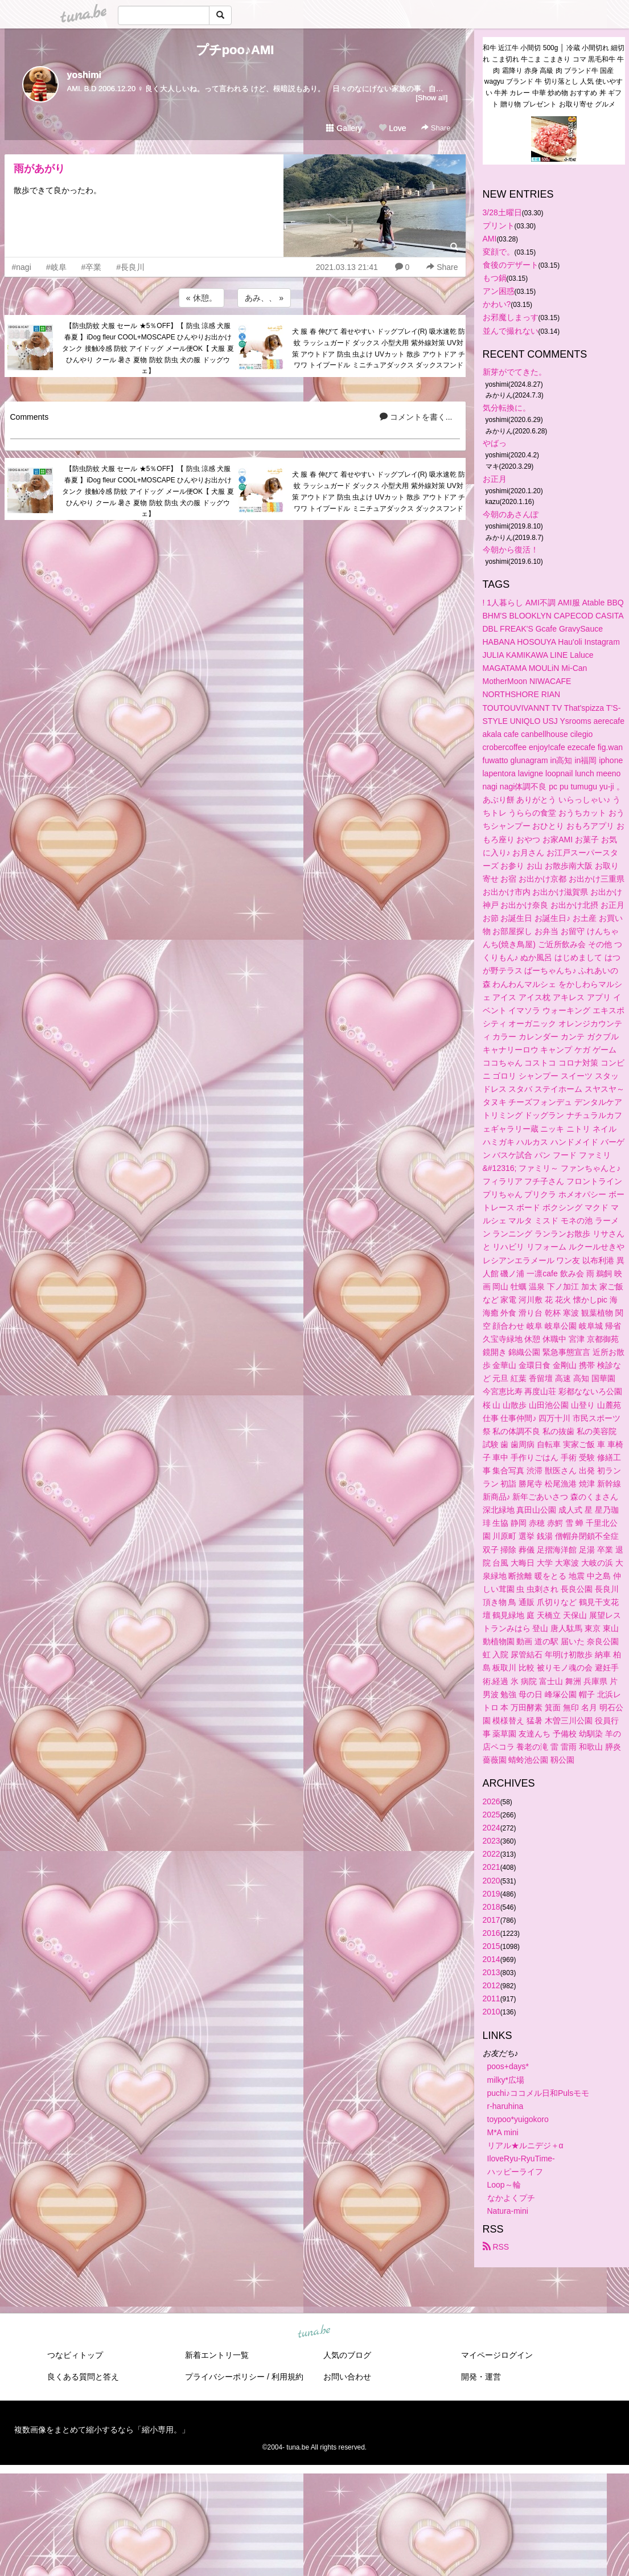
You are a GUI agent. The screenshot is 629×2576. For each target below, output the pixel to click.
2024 (491, 1827)
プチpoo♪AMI (235, 50)
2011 (491, 1998)
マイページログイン (497, 2355)
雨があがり (39, 168)
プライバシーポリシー (225, 2376)
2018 (491, 1906)
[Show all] (431, 97)
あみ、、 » (264, 297)
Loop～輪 (504, 2184)
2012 (491, 1985)
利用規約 (287, 2376)
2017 (491, 1919)
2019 (491, 1893)
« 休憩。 (201, 297)
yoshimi (84, 75)
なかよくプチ (511, 2197)
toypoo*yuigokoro (518, 2119)
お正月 (495, 479)
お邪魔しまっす (510, 317)
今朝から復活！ (510, 549)
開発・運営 (481, 2376)
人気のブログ (347, 2355)
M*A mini (503, 2132)
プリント (499, 225)
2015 (491, 1946)
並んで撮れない (510, 330)
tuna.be (314, 2331)
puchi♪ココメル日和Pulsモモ (538, 2093)
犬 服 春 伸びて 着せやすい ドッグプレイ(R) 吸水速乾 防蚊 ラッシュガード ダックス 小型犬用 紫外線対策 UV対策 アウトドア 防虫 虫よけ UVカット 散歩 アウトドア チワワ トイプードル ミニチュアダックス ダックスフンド (378, 348)
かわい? (497, 304)
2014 (491, 1959)
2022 (491, 1853)
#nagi (21, 267)
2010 (491, 2011)
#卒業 (91, 267)
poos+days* (508, 2066)
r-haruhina (505, 2106)
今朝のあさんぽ (510, 514)
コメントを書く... (416, 416)
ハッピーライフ (515, 2171)
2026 (491, 1801)
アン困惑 (499, 291)
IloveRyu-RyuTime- (521, 2158)
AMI (490, 238)
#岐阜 (56, 267)
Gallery (343, 128)
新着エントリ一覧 (217, 2355)
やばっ (495, 443)
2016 (491, 1933)
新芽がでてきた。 (514, 371)
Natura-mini (507, 2210)
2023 (491, 1840)
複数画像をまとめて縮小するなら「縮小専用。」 (102, 2429)
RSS (496, 2246)
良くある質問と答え (83, 2376)
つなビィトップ (75, 2355)
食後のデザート (510, 264)
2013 (491, 1972)
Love (392, 128)
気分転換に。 (507, 407)
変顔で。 (499, 251)
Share (435, 128)
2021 (491, 1866)
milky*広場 (505, 2079)
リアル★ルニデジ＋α (525, 2145)
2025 (491, 1814)
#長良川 (130, 267)
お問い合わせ (347, 2376)
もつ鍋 (495, 277)
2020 (491, 1880)
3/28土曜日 (502, 212)
